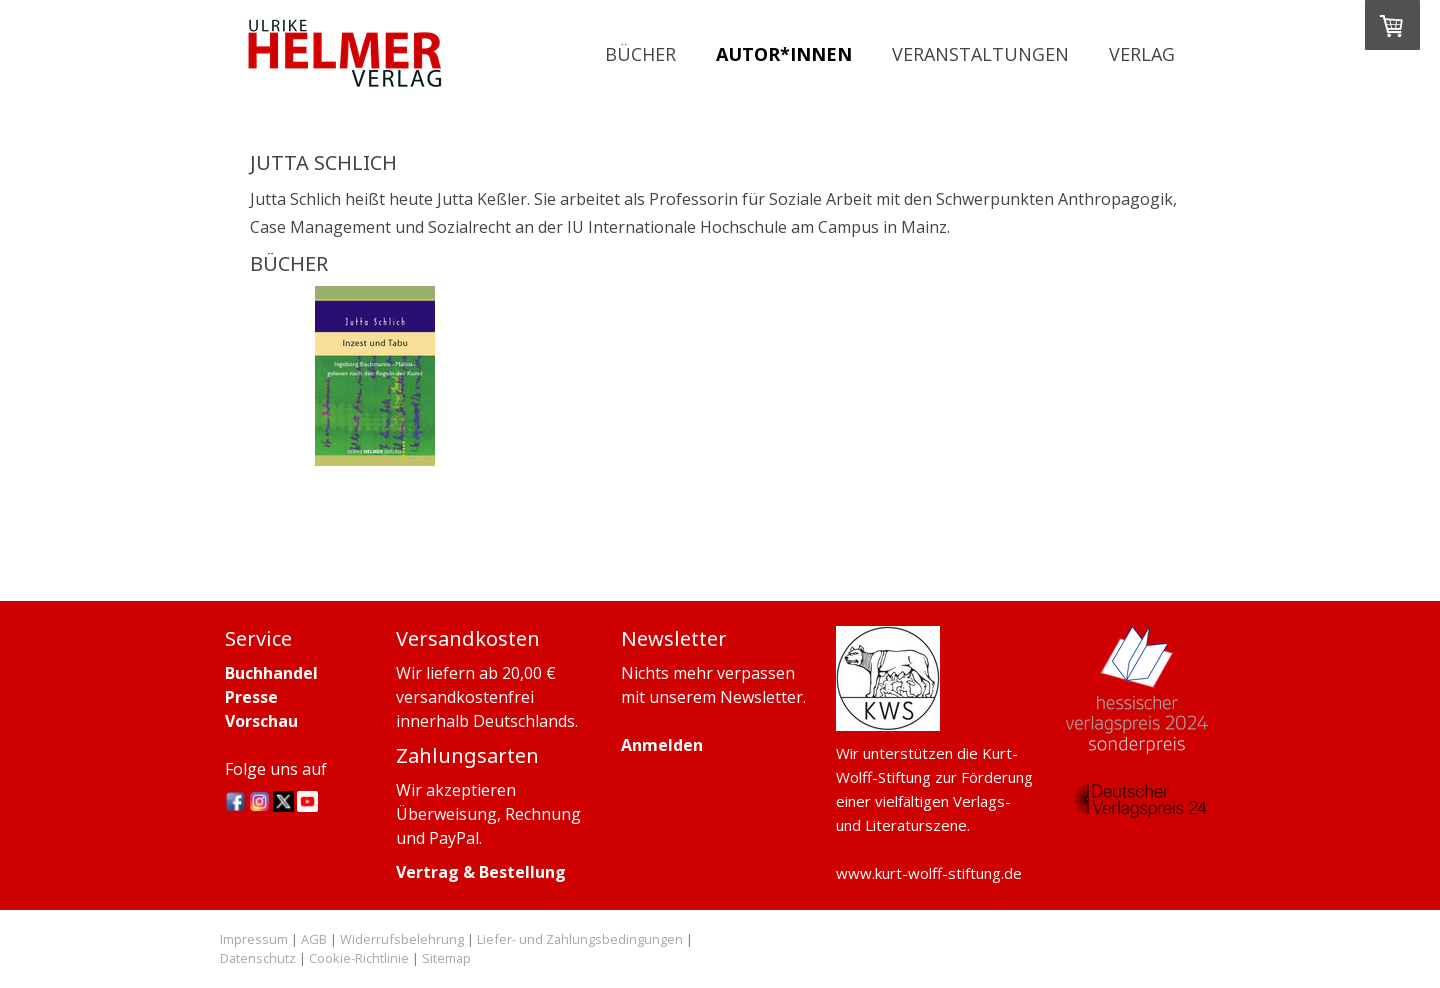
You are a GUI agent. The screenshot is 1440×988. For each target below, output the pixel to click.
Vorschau (261, 721)
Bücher (640, 54)
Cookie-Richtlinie (359, 958)
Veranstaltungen (980, 54)
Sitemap (446, 958)
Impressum (254, 939)
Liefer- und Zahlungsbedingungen (580, 939)
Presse (251, 697)
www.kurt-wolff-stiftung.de (929, 873)
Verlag (1142, 54)
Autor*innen (784, 54)
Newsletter (761, 697)
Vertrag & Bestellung (481, 872)
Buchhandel (271, 673)
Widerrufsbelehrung (402, 939)
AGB (314, 939)
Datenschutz (258, 958)
